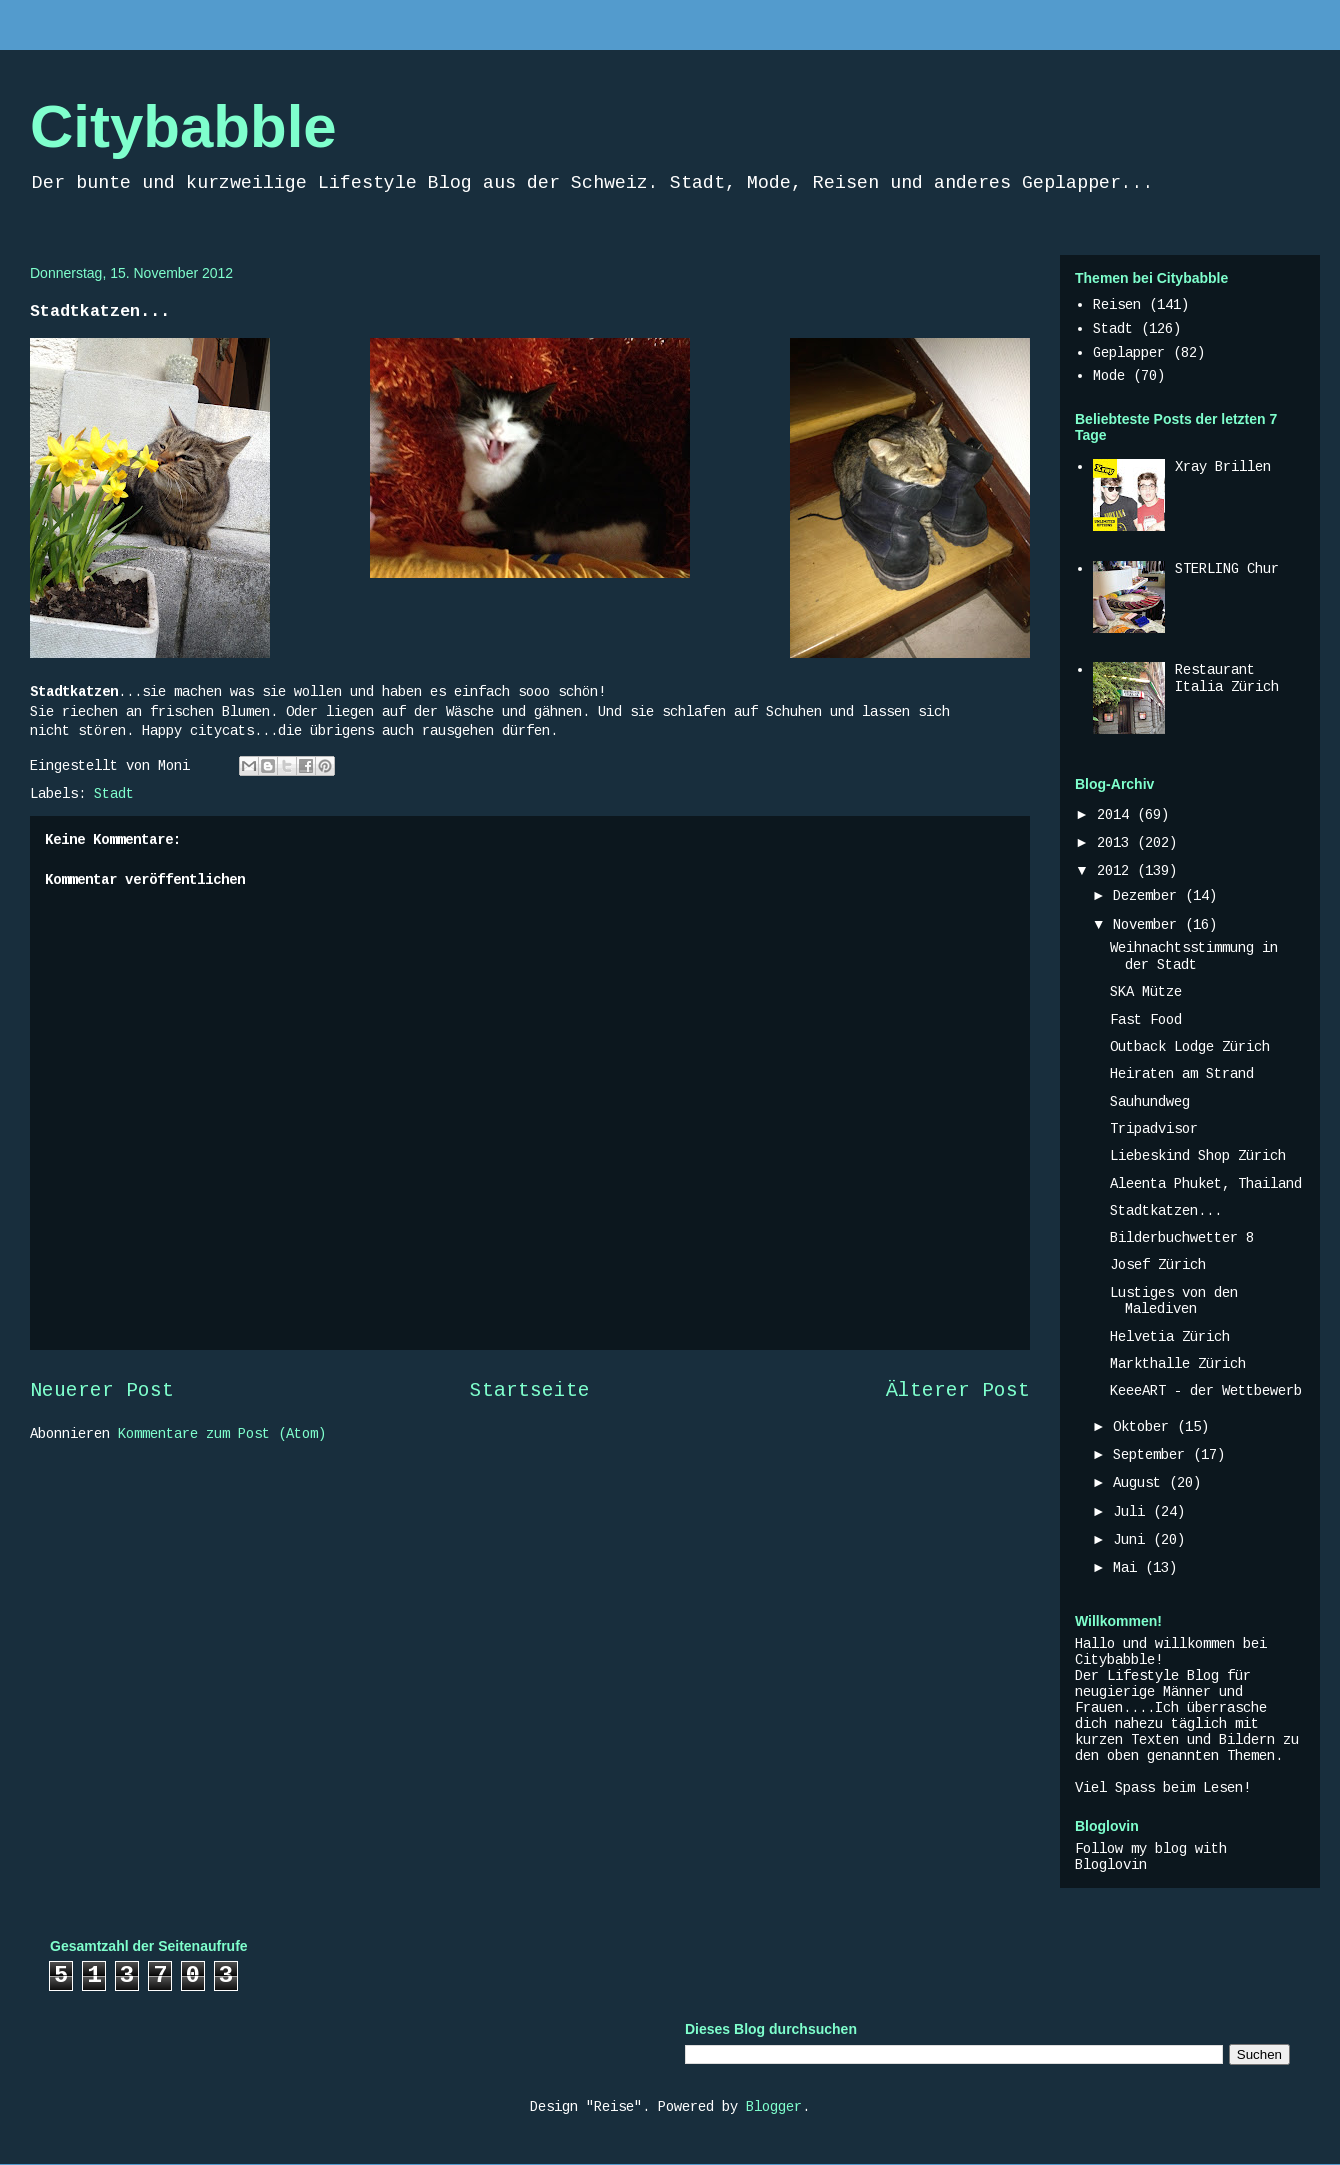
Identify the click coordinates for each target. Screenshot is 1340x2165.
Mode (1109, 376)
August (1141, 1483)
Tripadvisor (1154, 1129)
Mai (1129, 1568)
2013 (1117, 843)
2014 (1117, 815)
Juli (1133, 1512)
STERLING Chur (1227, 569)
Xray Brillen (1223, 467)
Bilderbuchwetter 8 (1182, 1238)
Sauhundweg (1150, 1102)
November (1149, 925)
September (1153, 1455)
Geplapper (1129, 353)
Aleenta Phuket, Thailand (1206, 1184)
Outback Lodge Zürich (1190, 1047)
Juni (1133, 1540)
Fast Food (1146, 1020)
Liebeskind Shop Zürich (1198, 1156)
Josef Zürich (1158, 1265)
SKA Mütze (1146, 992)
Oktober (1145, 1427)
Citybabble (183, 126)
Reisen (1117, 305)
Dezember (1149, 896)
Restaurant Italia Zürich (1227, 678)
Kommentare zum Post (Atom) (222, 1434)
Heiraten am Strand (1182, 1074)
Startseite (530, 1391)
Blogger (774, 2107)
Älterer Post (958, 1391)
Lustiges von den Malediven (1174, 1301)
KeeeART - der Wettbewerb (1206, 1391)
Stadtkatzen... (1166, 1211)
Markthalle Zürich (1178, 1364)
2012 (1117, 871)
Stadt (114, 794)
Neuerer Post (102, 1391)
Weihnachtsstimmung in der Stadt (1194, 956)
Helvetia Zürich (1170, 1337)
